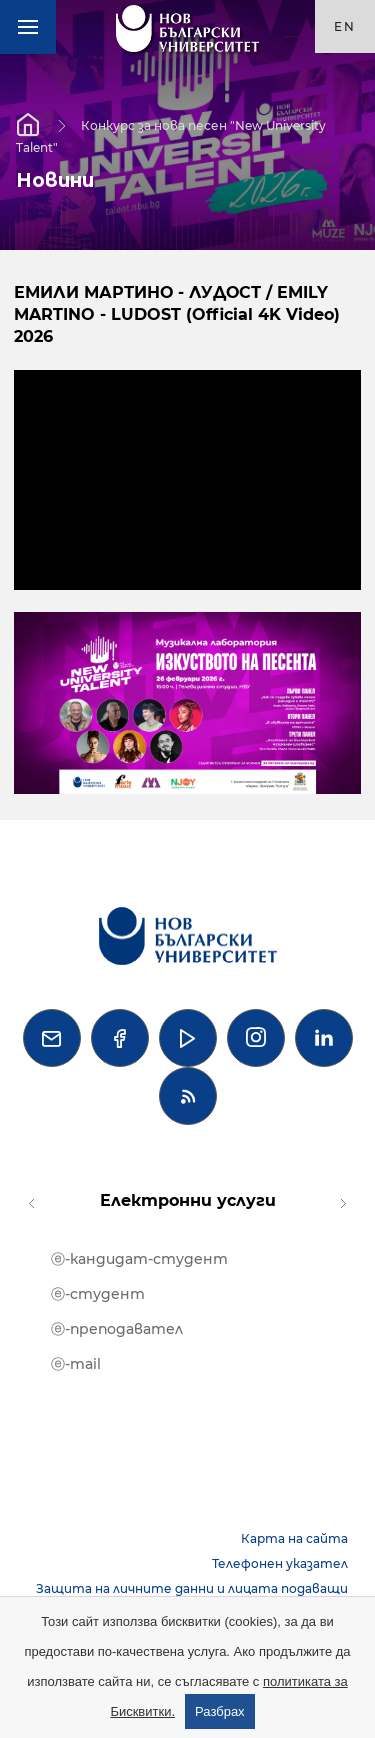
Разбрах (220, 1711)
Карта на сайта (294, 1538)
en (345, 26)
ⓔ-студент (98, 1294)
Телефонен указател (280, 1563)
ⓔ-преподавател (117, 1329)
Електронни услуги (188, 1200)
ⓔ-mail (76, 1364)
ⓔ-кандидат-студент (139, 1259)
